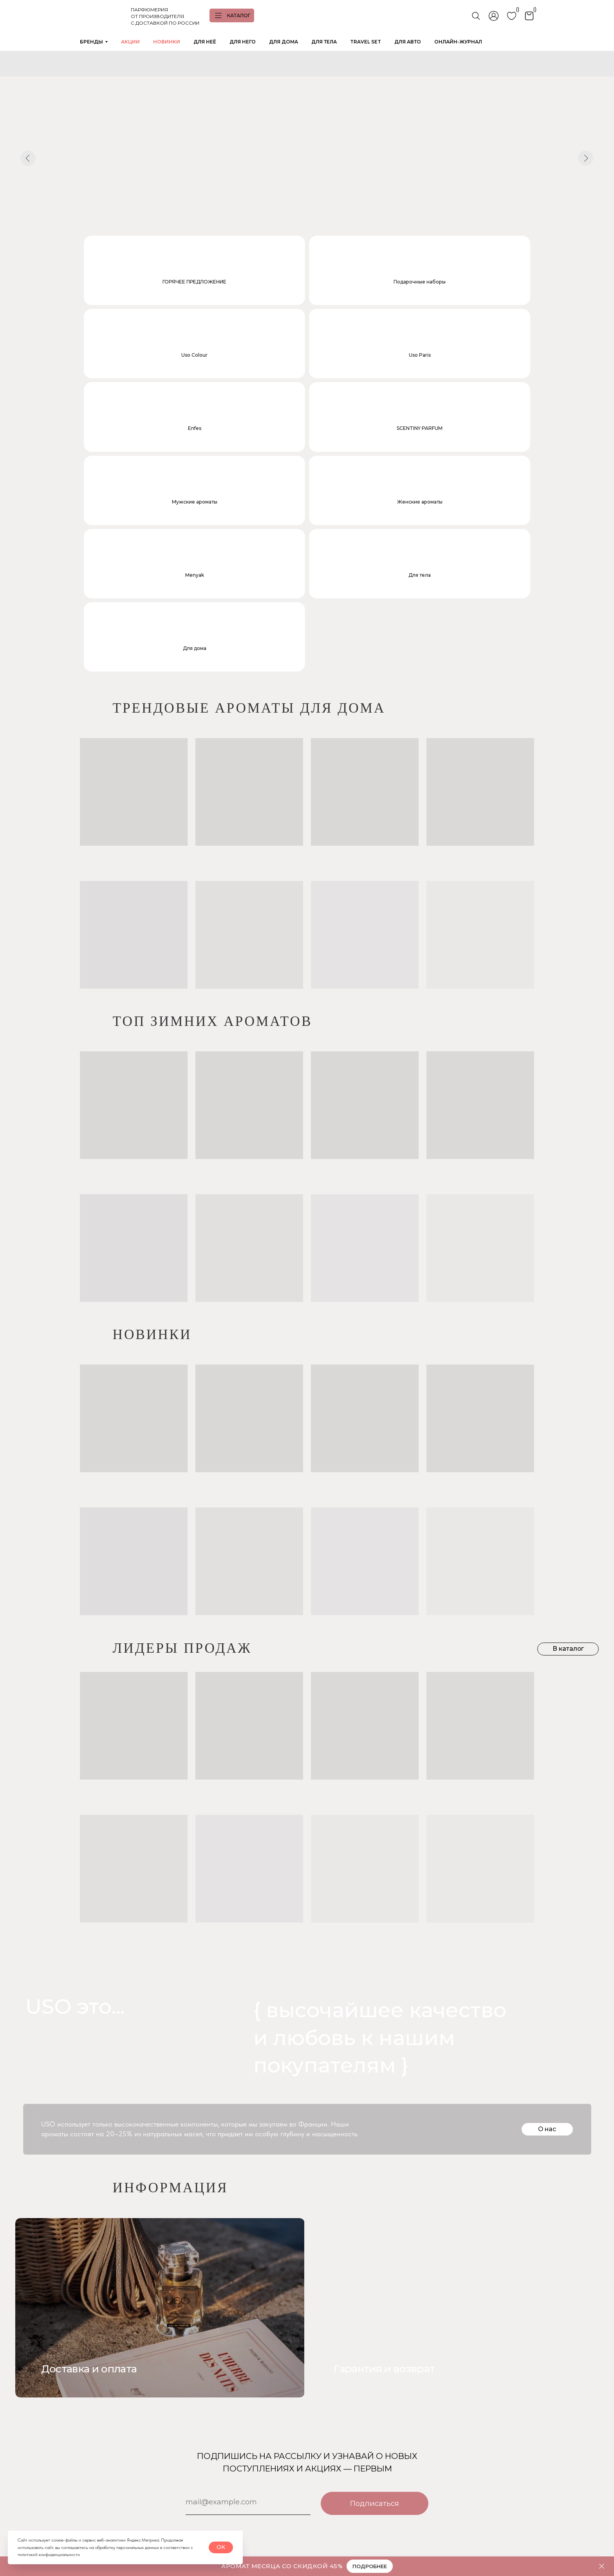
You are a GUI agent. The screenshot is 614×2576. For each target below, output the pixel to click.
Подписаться (374, 2293)
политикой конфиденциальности (49, 2554)
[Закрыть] (601, 2566)
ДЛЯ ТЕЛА (324, 42)
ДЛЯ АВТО (407, 42)
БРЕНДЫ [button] (91, 42)
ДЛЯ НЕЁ (204, 42)
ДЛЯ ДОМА (283, 42)
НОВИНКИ (166, 42)
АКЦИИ (130, 42)
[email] (248, 2292)
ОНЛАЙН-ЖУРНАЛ (458, 42)
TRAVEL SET (365, 42)
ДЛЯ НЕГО (242, 42)
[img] (454, 2098)
